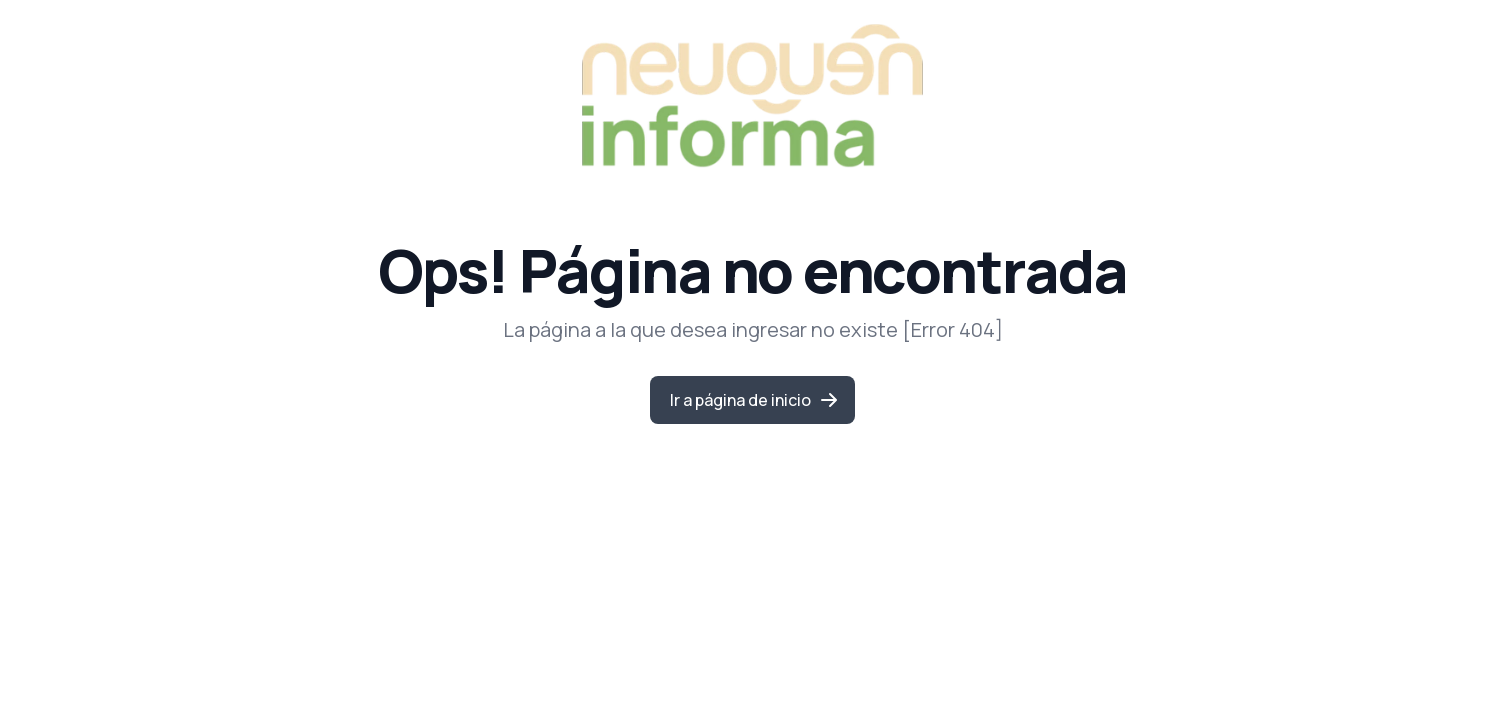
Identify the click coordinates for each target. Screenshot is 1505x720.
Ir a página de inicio (754, 400)
